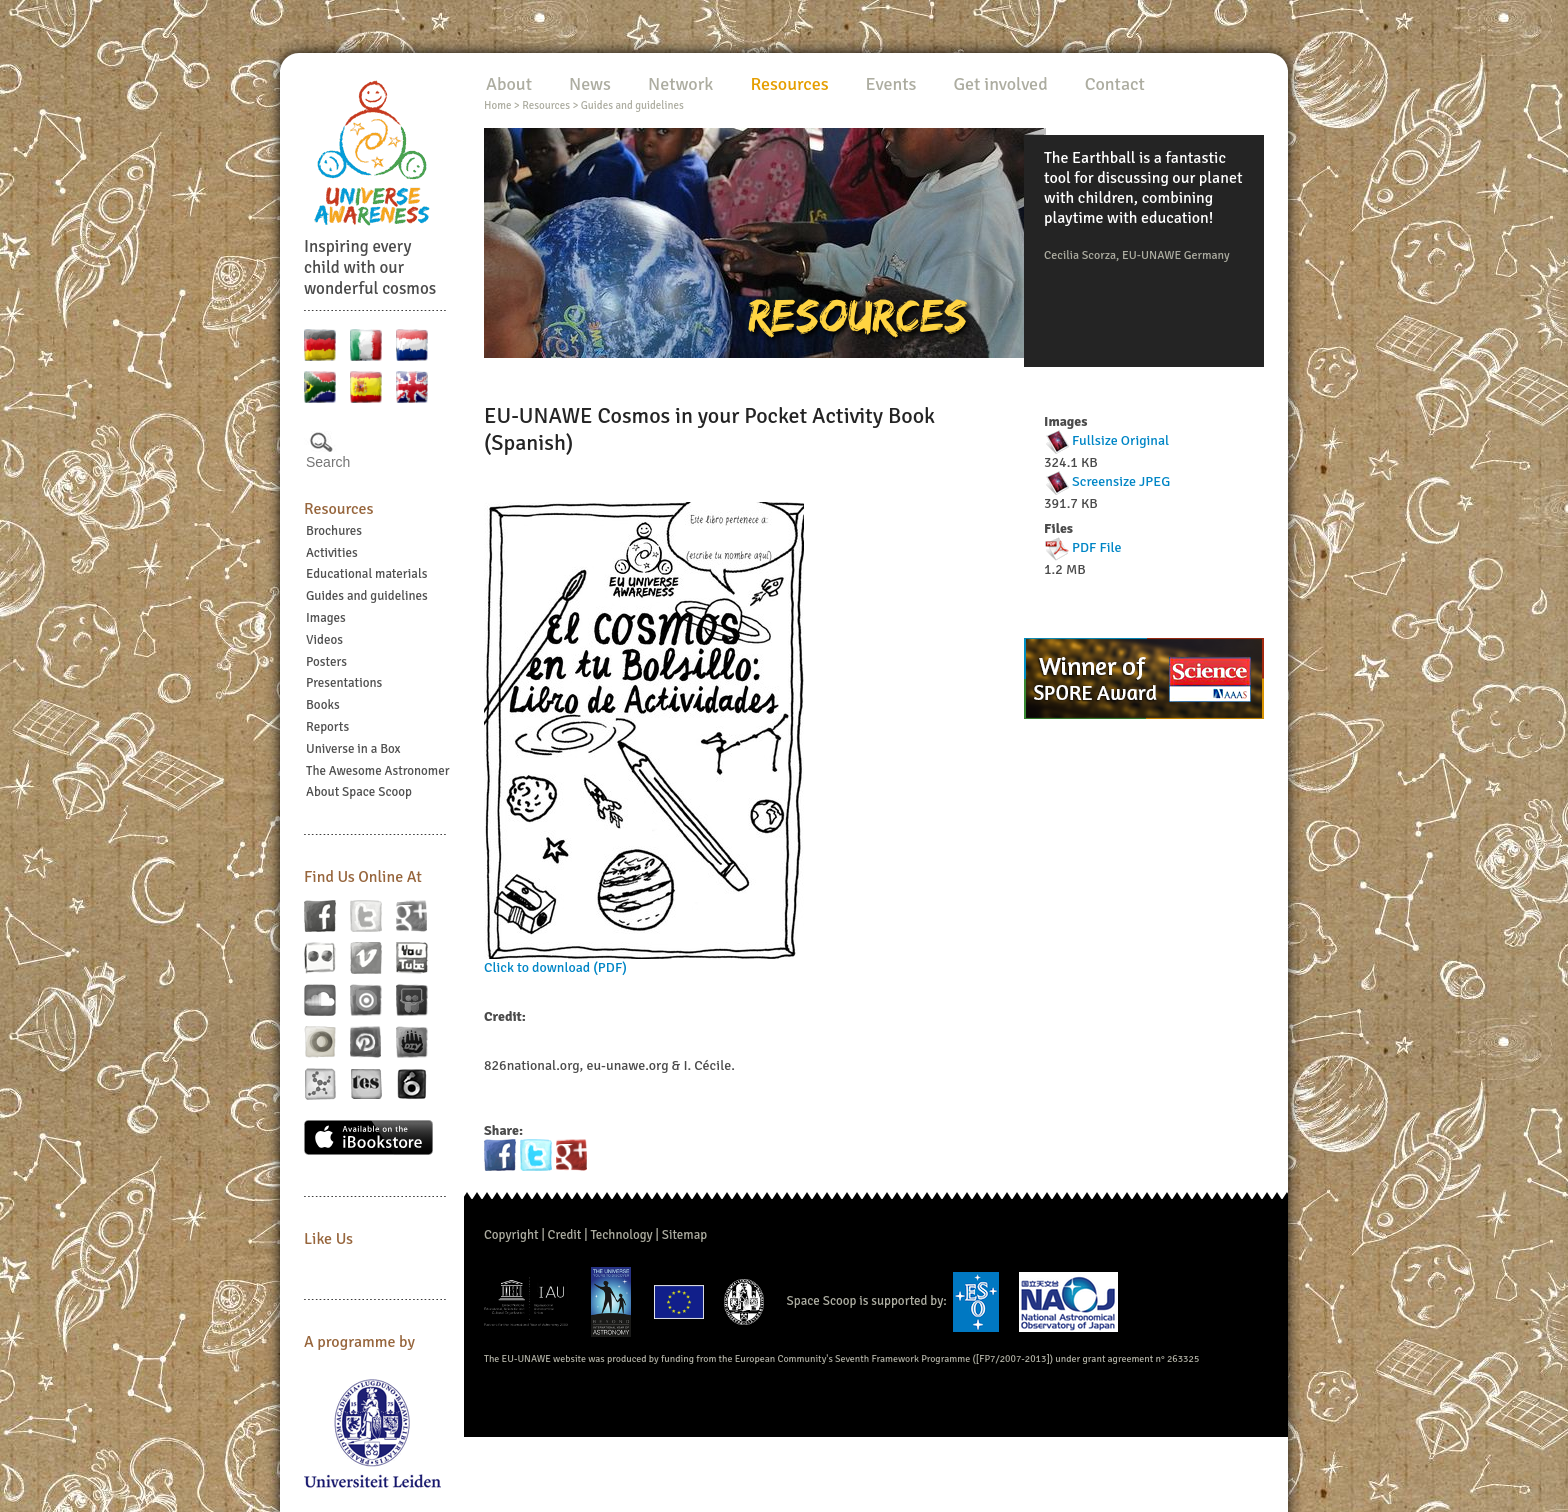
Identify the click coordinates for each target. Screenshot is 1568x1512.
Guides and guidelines (367, 596)
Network (680, 84)
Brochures (334, 531)
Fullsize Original (1120, 440)
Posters (326, 662)
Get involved (1000, 84)
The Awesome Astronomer (378, 771)
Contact (1115, 84)
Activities (332, 553)
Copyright (511, 1235)
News (590, 84)
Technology (621, 1235)
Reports (327, 727)
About (509, 84)
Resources (339, 509)
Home (497, 105)
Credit (565, 1235)
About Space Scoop (359, 792)
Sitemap (684, 1235)
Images (326, 618)
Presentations (344, 683)
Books (323, 705)
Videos (324, 640)
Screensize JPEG (1121, 481)
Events (891, 84)
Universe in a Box (353, 749)
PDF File (1096, 547)
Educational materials (366, 574)
